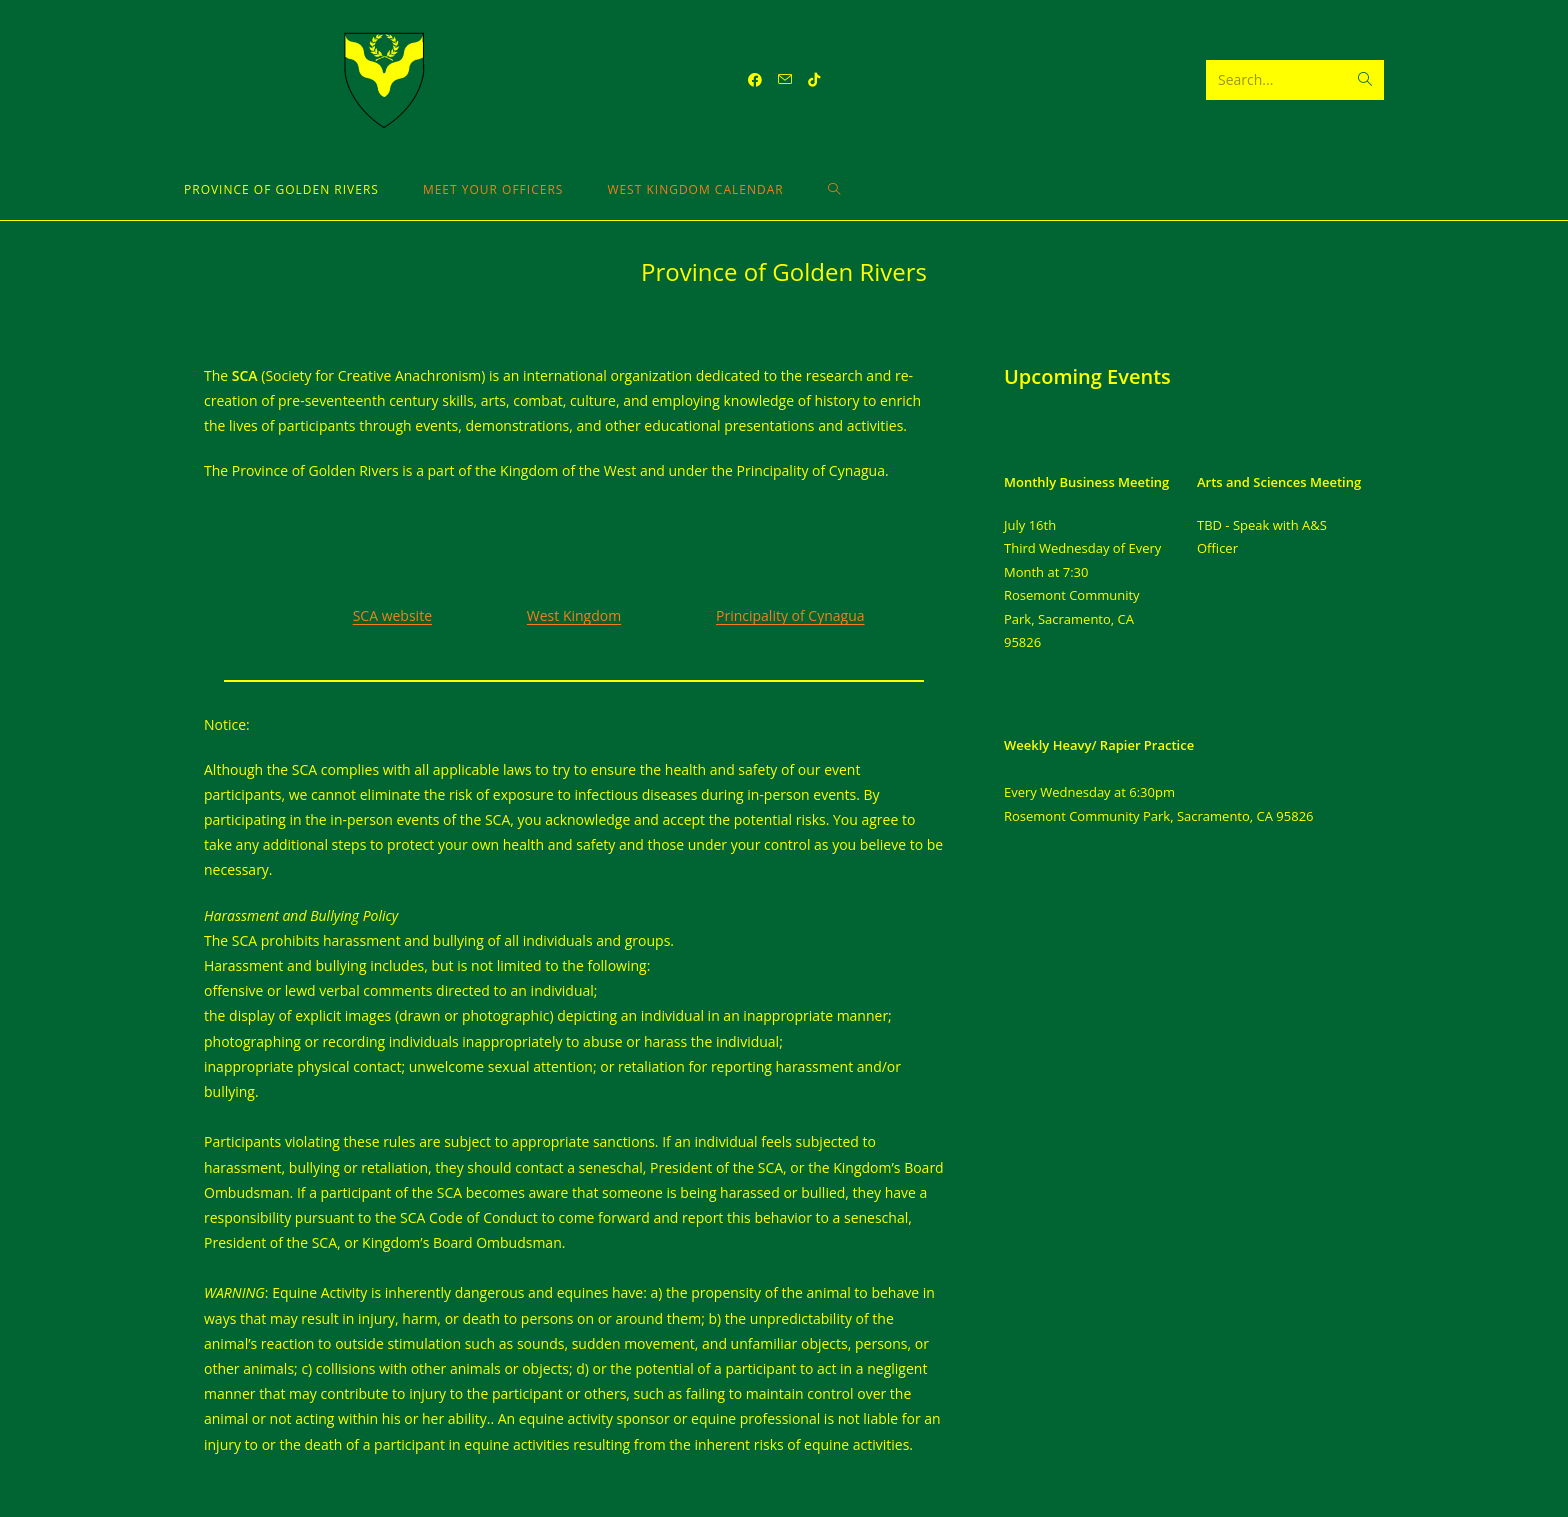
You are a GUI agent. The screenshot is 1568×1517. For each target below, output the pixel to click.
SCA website (392, 615)
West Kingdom (574, 615)
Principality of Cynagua (790, 615)
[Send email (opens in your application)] (785, 79)
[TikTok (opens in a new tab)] (814, 80)
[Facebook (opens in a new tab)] (755, 80)
